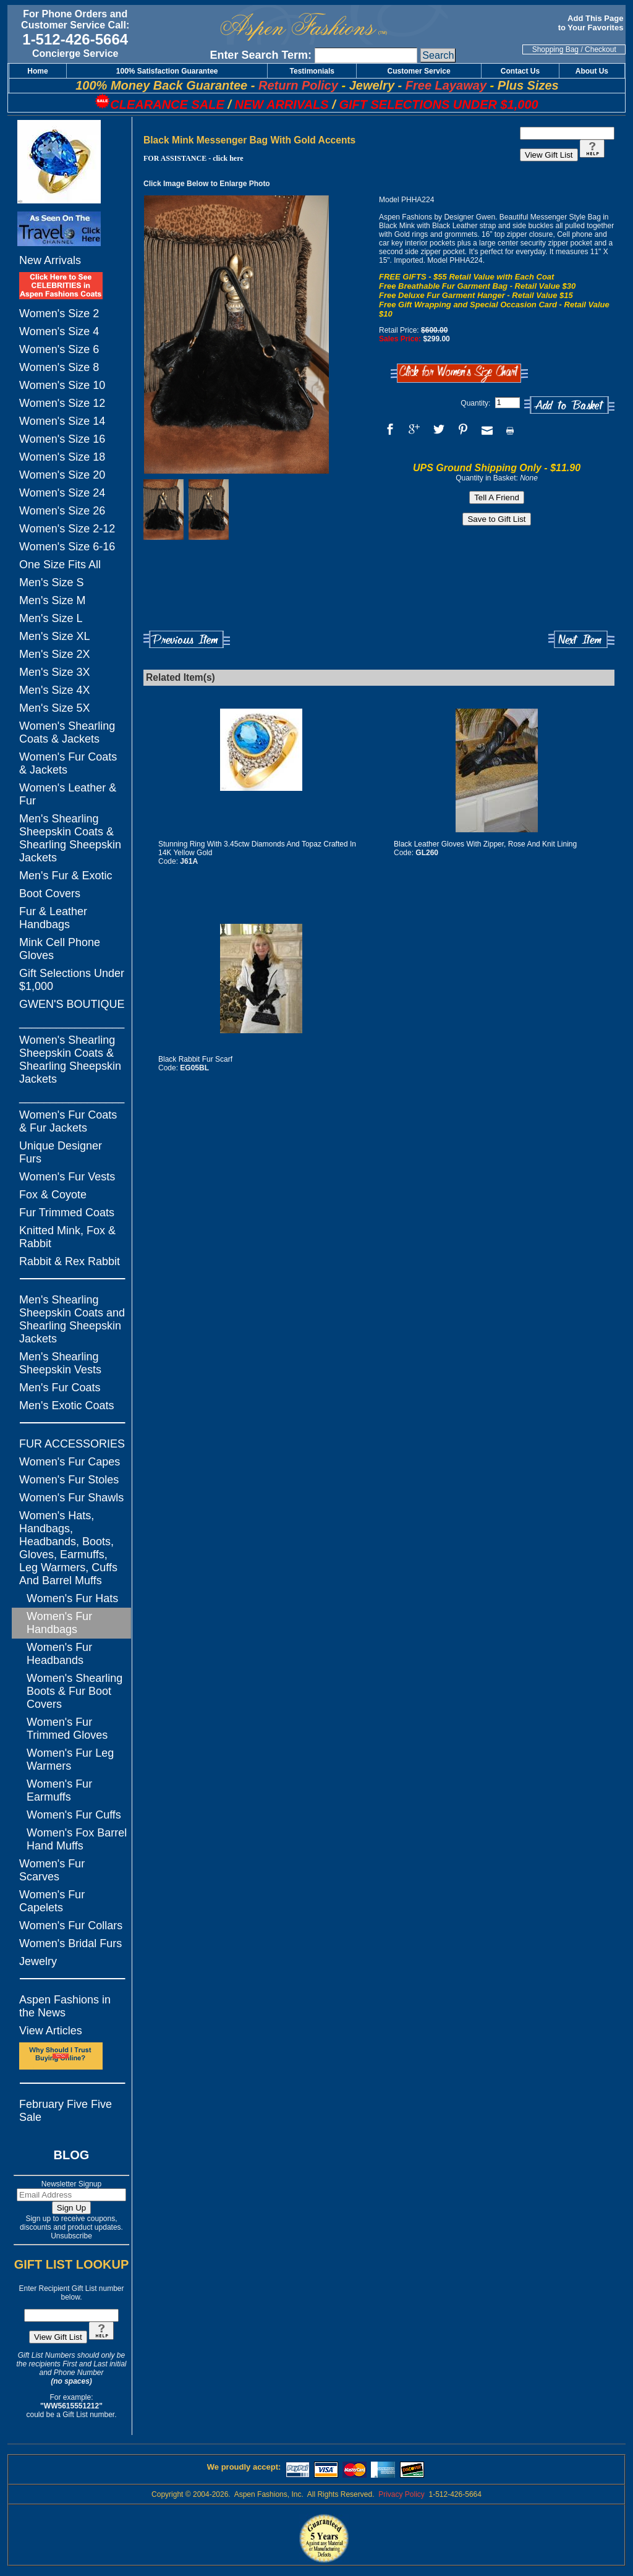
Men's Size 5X (54, 708)
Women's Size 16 (62, 439)
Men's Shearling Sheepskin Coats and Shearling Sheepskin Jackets (72, 1319)
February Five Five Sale (65, 2110)
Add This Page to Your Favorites (592, 23)
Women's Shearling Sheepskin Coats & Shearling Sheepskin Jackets (70, 1059)
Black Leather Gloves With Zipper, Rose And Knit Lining (485, 844)
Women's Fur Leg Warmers (70, 1759)
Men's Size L (50, 618)
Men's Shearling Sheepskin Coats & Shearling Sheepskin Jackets (70, 838)
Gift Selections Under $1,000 (71, 979)
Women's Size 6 (59, 349)
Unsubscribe (71, 2236)
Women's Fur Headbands (59, 1653)
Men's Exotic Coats (66, 1405)
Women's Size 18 (62, 457)
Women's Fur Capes (69, 1462)
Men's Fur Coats (59, 1387)
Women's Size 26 (62, 511)
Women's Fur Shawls (71, 1497)
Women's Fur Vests (67, 1177)
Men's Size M (52, 600)
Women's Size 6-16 (67, 546)
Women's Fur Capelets (52, 1901)
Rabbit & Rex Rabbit (69, 1261)
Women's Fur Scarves (52, 1870)
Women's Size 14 (62, 421)
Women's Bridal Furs (70, 1943)
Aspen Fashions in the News (65, 2006)
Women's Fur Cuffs (74, 1815)
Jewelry (38, 1961)
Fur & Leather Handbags (53, 918)
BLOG (72, 2155)
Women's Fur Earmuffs (59, 1790)
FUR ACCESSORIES (72, 1444)
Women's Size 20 (62, 475)
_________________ (71, 1022)
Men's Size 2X (54, 654)
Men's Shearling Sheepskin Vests (60, 1363)
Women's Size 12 (62, 403)
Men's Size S (51, 582)
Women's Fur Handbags (59, 1623)
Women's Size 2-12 (67, 528)
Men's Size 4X (54, 690)
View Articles (50, 2030)
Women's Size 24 (62, 493)
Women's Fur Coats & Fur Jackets (68, 1121)
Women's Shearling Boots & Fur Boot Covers (74, 1691)
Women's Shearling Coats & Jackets (67, 732)
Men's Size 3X (54, 672)
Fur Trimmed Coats (66, 1212)
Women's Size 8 (59, 367)
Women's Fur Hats (72, 1598)
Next (581, 639)
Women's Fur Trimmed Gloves (67, 1728)
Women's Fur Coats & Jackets (68, 763)
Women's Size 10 (62, 385)
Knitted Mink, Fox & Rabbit (67, 1237)
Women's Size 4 (59, 331)
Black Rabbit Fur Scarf (195, 1059)
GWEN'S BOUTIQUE (71, 1004)
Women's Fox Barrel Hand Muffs (77, 1839)
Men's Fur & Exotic (65, 875)
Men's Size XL (54, 636)
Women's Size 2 (59, 313)
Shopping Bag (555, 49)
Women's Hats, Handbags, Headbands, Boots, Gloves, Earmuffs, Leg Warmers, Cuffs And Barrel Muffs (68, 1548)
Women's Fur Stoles (69, 1480)
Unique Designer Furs (60, 1152)
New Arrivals (50, 260)
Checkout (600, 49)
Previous (186, 639)
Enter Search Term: (261, 55)
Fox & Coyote (53, 1194)
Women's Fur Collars (70, 1925)
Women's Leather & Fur (67, 794)
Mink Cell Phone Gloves (59, 949)
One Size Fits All (60, 564)
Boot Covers (49, 893)
